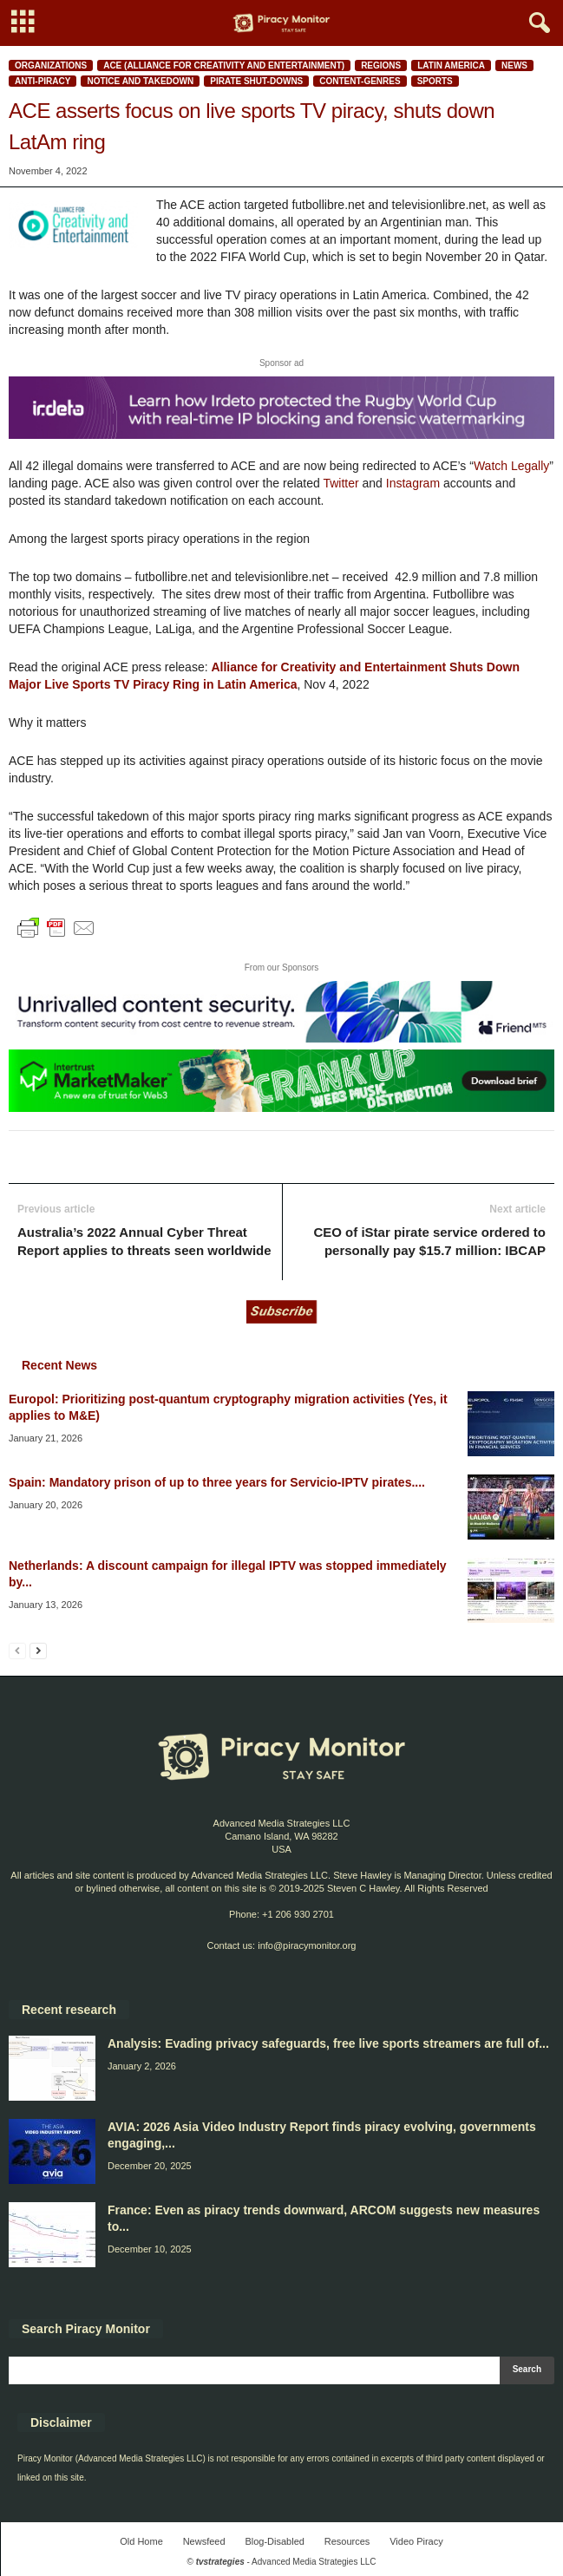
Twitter (340, 483)
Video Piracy (416, 2541)
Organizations (51, 65)
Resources (347, 2541)
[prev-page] (17, 1650)
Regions (381, 65)
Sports (435, 81)
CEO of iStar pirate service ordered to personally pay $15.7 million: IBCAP (429, 1241)
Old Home (141, 2541)
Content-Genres (359, 81)
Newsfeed (204, 2541)
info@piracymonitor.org (307, 1945)
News (514, 65)
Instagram (413, 483)
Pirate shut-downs (256, 81)
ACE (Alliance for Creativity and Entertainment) (223, 65)
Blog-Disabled (274, 2541)
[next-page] (38, 1650)
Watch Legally (511, 466)
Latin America (451, 65)
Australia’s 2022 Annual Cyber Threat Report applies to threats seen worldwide (144, 1241)
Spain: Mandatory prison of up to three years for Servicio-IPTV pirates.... (217, 1482)
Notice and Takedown (140, 81)
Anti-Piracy (42, 81)
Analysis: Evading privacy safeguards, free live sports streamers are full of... (328, 2043)
